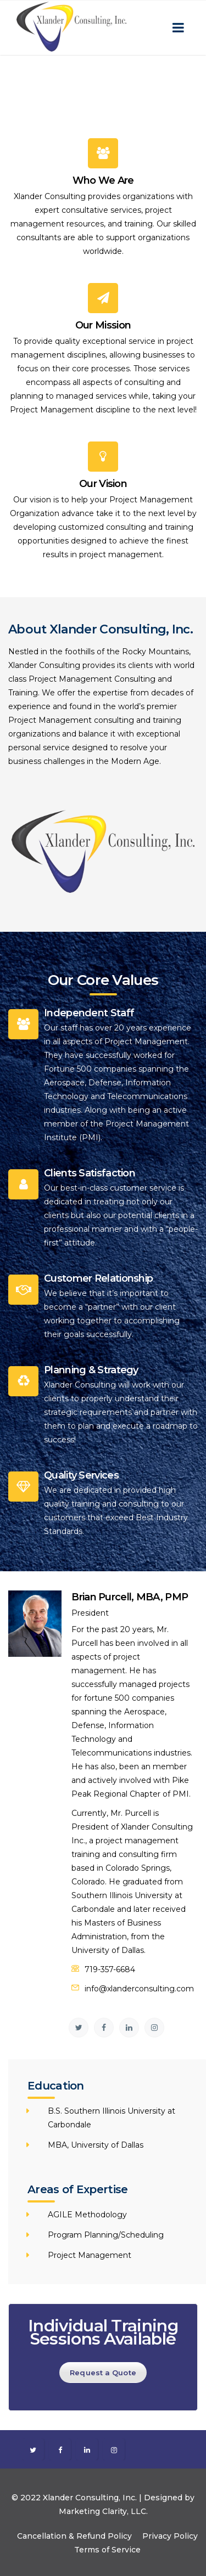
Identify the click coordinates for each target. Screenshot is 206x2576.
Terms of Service (107, 2550)
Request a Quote (103, 2372)
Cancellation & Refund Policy (74, 2536)
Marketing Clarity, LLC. (103, 2511)
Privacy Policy (170, 2536)
